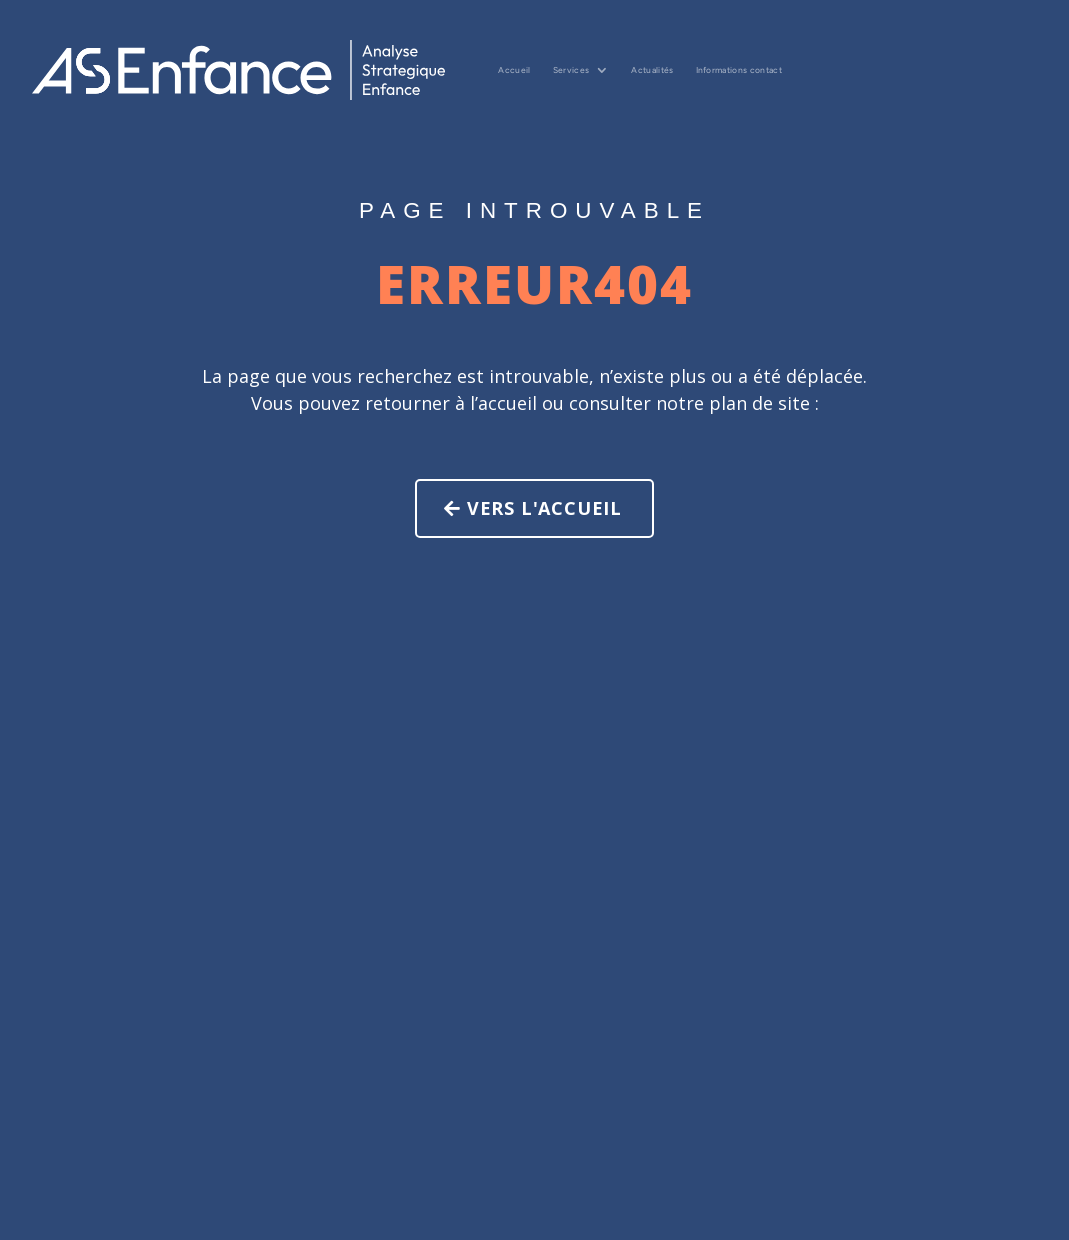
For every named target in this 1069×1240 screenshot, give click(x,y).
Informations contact (739, 70)
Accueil (514, 70)
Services (571, 70)
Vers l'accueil (570, 508)
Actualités (652, 70)
